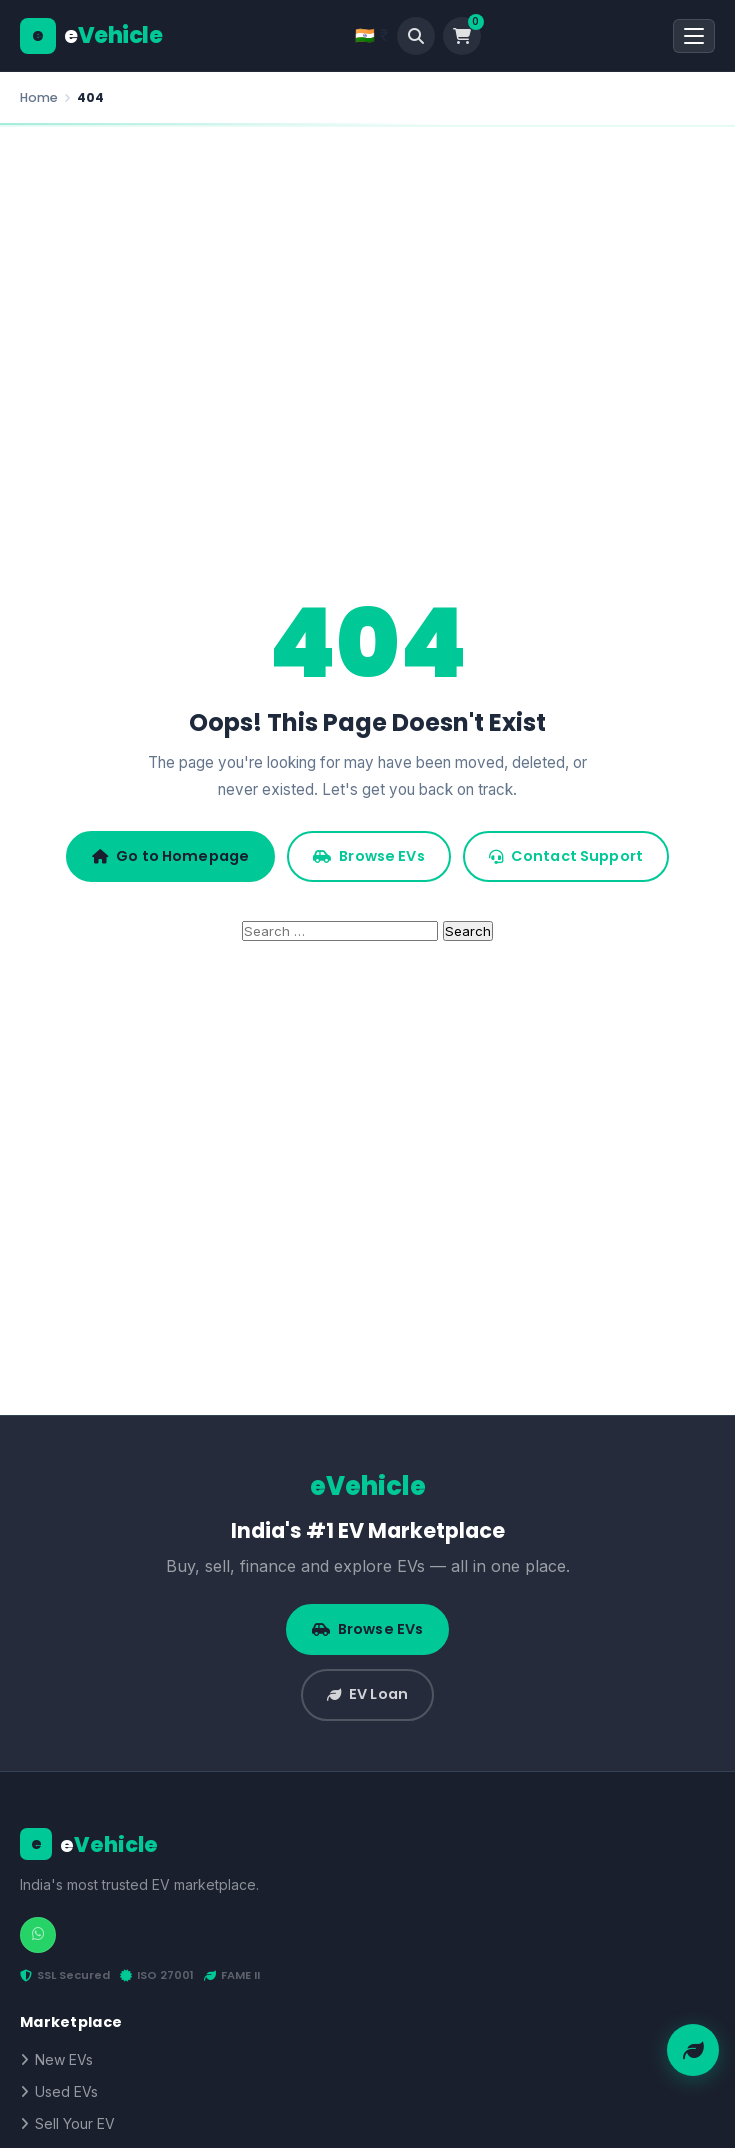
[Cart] (462, 36)
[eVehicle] (91, 36)
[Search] (416, 36)
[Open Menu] (694, 36)
